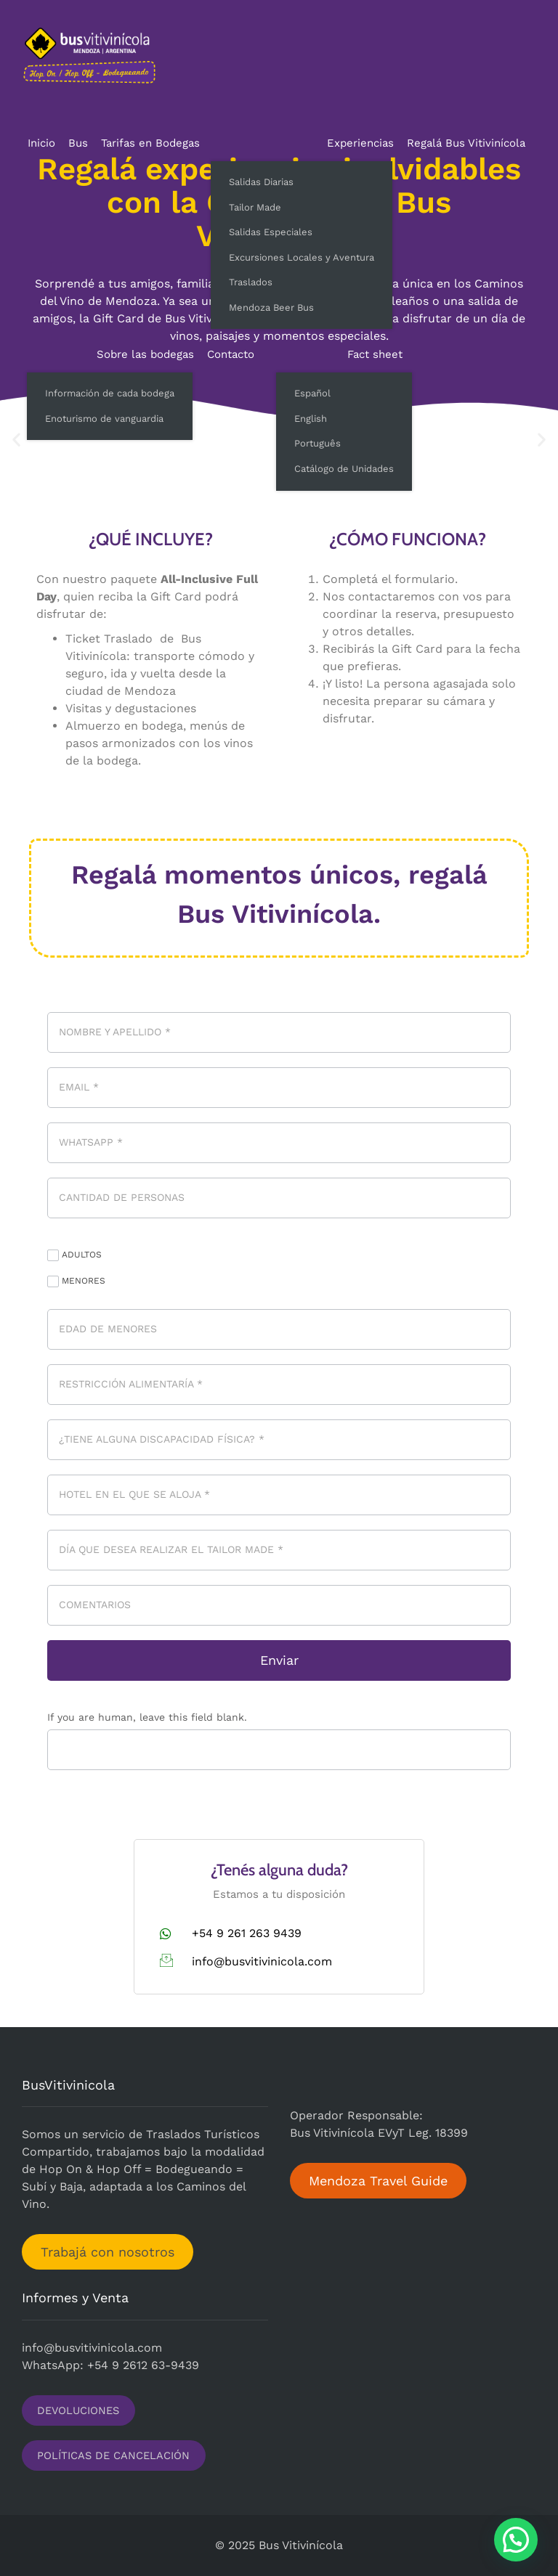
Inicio (41, 143)
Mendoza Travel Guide (378, 2180)
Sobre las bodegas (145, 354)
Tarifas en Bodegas (150, 143)
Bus (78, 143)
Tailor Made (255, 207)
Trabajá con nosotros (107, 2251)
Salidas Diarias (261, 181)
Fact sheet (375, 354)
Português (317, 443)
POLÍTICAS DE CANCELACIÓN (113, 2455)
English (310, 418)
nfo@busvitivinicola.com (93, 2348)
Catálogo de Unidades (344, 468)
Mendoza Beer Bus (271, 307)
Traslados (250, 282)
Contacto (230, 354)
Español (312, 393)
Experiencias (360, 143)
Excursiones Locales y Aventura (301, 257)
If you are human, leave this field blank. (147, 1717)
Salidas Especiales (270, 232)
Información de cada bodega (109, 393)
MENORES (76, 1281)
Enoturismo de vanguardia (104, 418)
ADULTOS (74, 1255)
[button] (516, 2539)
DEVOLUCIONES (78, 2410)
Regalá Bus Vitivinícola (466, 143)
